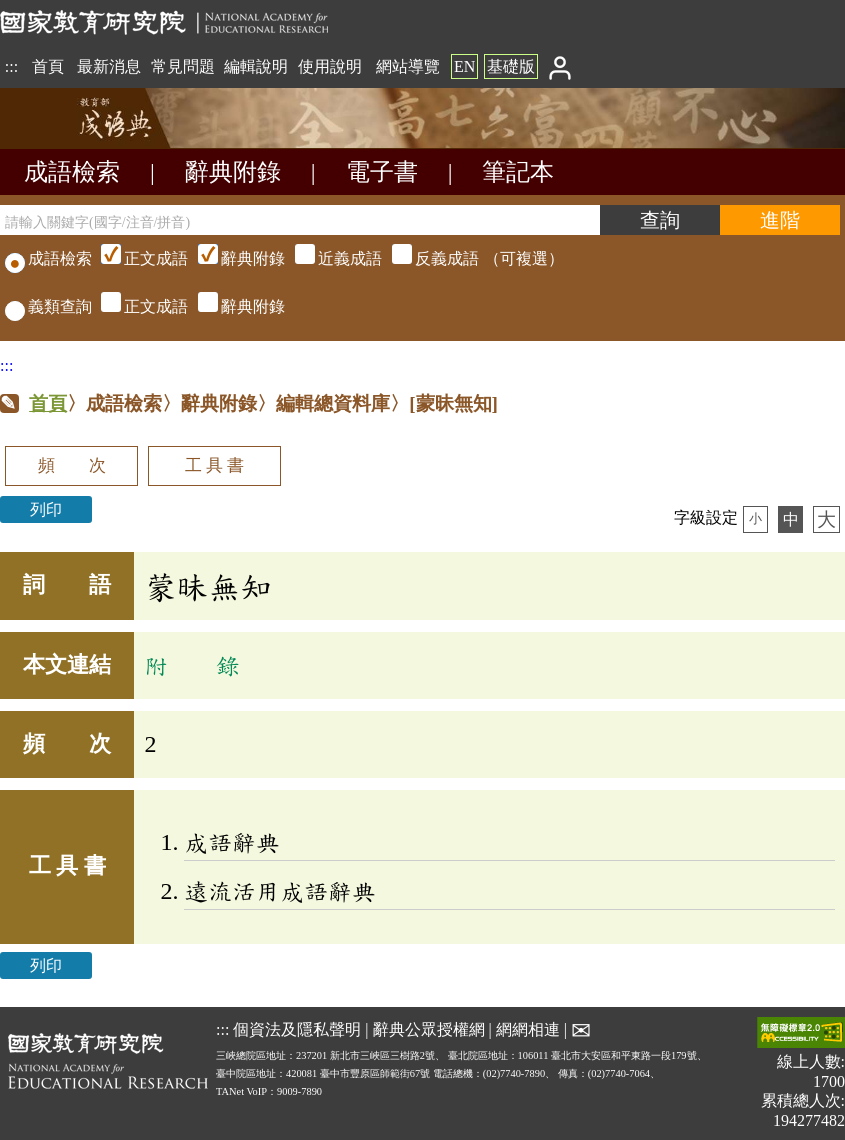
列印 (46, 509)
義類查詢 (48, 306)
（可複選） (330, 258)
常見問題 (183, 66)
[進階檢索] (780, 220)
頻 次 (72, 465)
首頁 (48, 66)
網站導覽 (408, 66)
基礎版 (511, 66)
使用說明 (330, 66)
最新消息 (109, 66)
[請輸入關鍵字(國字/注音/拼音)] (300, 220)
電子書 (382, 172)
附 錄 (192, 665)
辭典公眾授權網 (429, 1029)
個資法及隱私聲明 (297, 1029)
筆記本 (518, 172)
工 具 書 (214, 465)
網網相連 (528, 1029)
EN (464, 66)
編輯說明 (256, 66)
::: (11, 66)
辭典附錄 (233, 172)
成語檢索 (72, 172)
